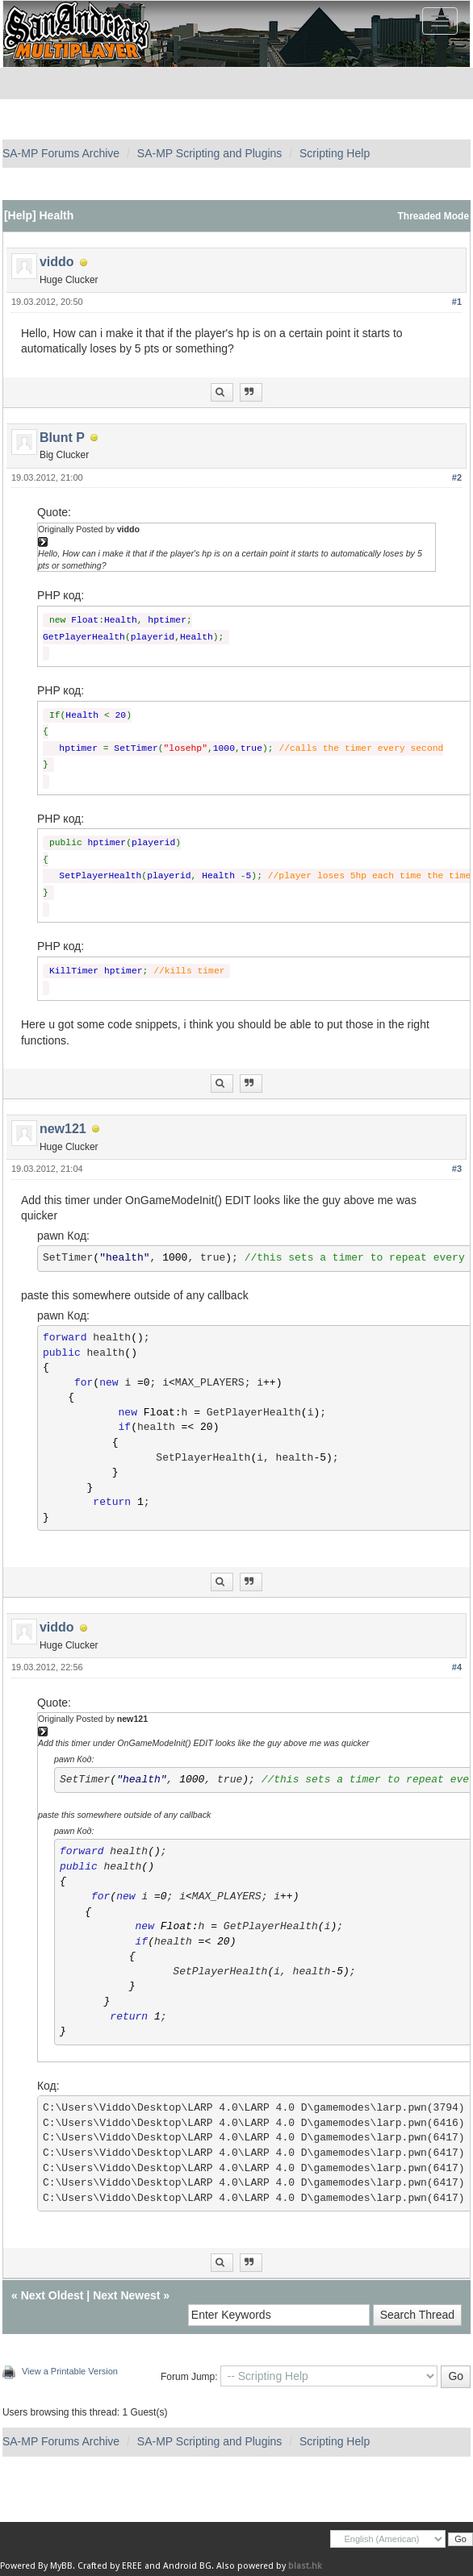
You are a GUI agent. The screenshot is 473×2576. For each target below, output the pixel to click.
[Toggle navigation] (440, 21)
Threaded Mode (434, 216)
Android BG (187, 2566)
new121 (63, 1129)
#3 (457, 1168)
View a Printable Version (70, 2371)
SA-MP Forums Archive (60, 153)
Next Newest (126, 2295)
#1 (457, 301)
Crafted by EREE (109, 2566)
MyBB (61, 2566)
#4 (457, 1667)
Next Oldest (52, 2295)
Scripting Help (334, 153)
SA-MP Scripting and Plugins (210, 153)
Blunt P (62, 437)
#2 (457, 477)
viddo (57, 262)
